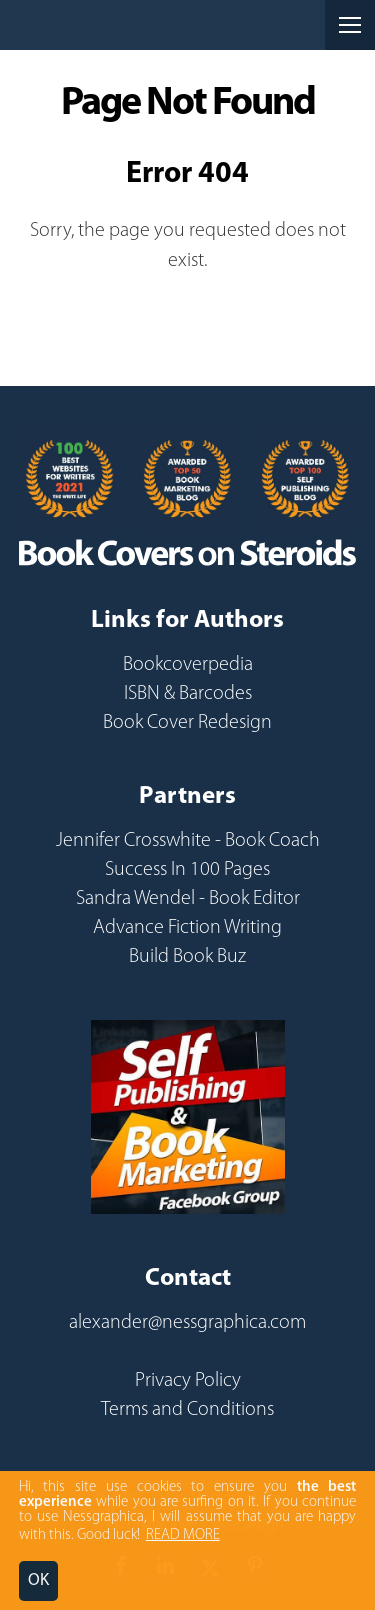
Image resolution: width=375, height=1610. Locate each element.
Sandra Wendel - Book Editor (188, 899)
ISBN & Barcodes (188, 694)
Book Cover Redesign (187, 723)
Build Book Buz (187, 957)
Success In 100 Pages (187, 870)
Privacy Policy (188, 1381)
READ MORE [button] (183, 1535)
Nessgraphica (91, 25)
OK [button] (38, 1580)
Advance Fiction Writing (187, 928)
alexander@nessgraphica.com (187, 1323)
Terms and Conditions (187, 1410)
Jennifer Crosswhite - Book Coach (188, 841)
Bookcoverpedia (188, 665)
